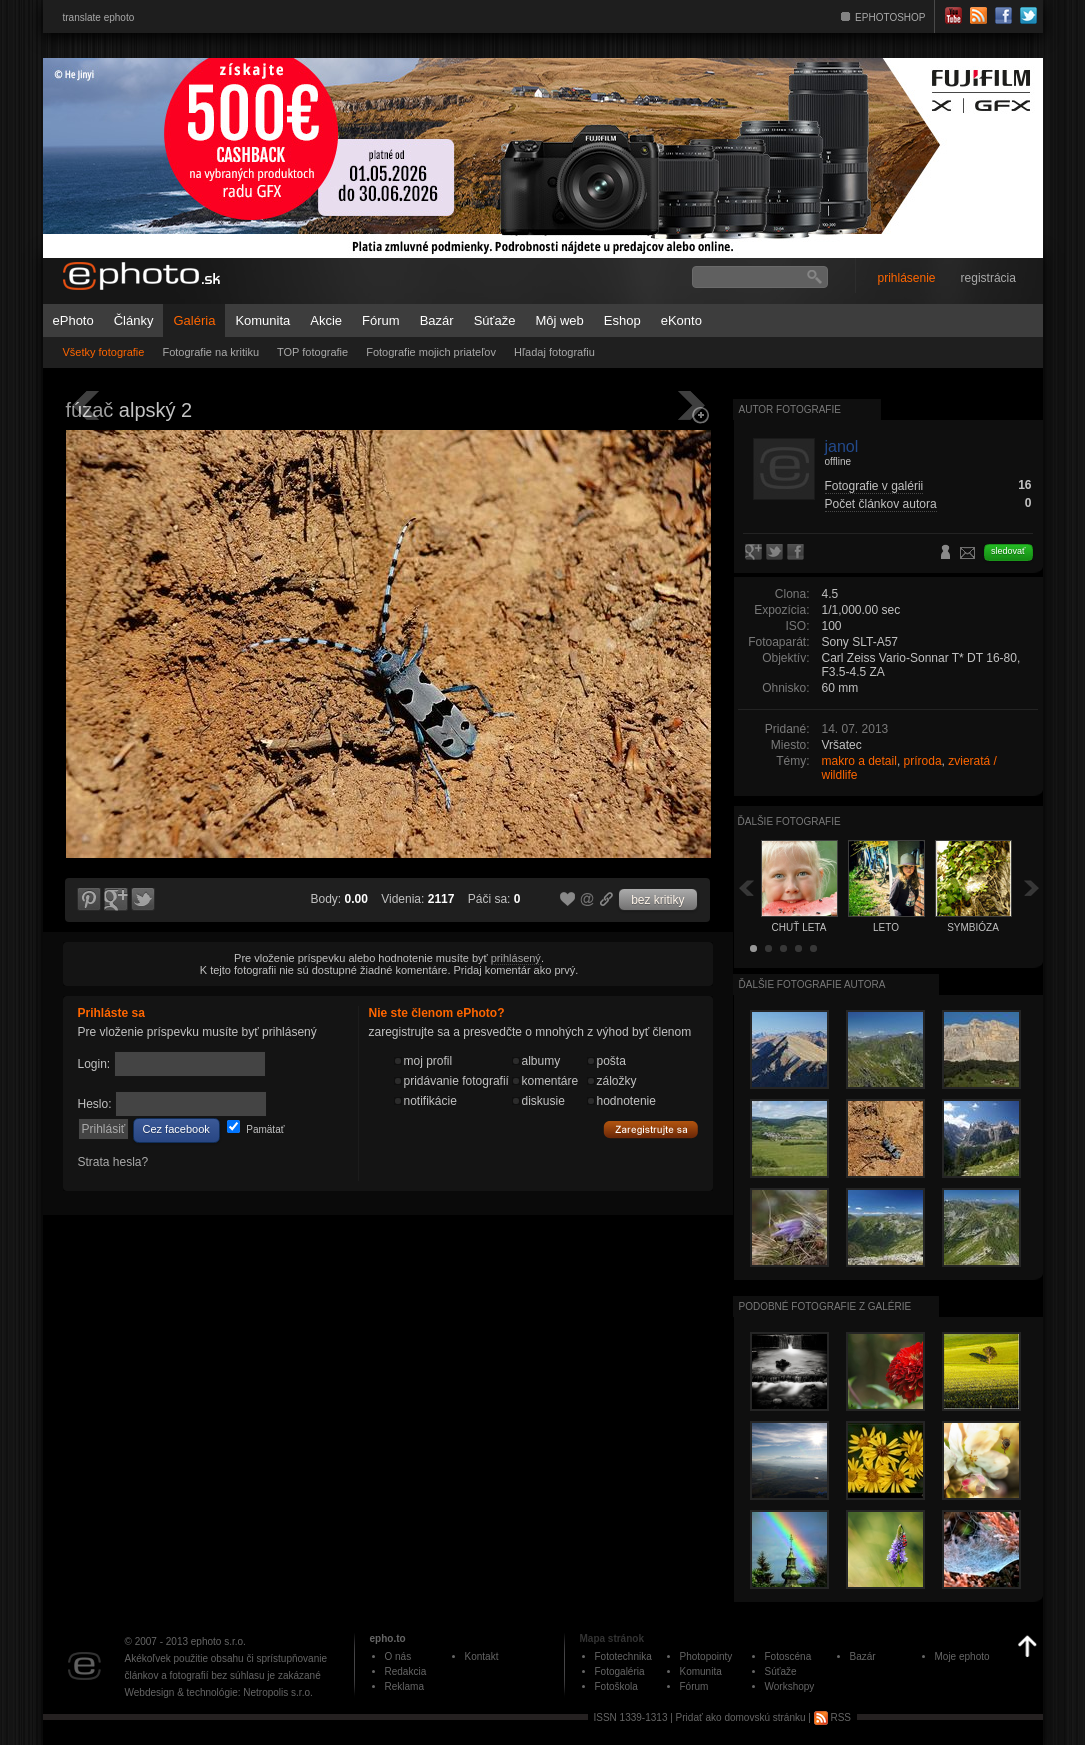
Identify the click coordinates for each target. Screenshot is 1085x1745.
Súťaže (495, 320)
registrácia (988, 278)
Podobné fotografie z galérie (825, 1306)
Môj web (559, 320)
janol (842, 446)
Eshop (622, 320)
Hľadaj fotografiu (554, 352)
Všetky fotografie (104, 352)
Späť (746, 887)
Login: (94, 1064)
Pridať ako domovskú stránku (741, 1717)
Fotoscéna (788, 1656)
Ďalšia (1032, 887)
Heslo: (95, 1104)
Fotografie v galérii (874, 486)
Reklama (404, 1686)
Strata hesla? (113, 1162)
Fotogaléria (620, 1671)
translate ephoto (99, 17)
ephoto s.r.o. (218, 1641)
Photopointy (706, 1656)
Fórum (381, 320)
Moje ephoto (962, 1656)
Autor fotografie (790, 409)
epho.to (388, 1638)
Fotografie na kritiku (210, 352)
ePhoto (73, 320)
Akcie (326, 320)
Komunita (262, 320)
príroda (923, 761)
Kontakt (482, 1656)
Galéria (194, 320)
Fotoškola (616, 1686)
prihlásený (516, 958)
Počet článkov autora (881, 504)
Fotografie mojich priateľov (431, 352)
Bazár (437, 320)
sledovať (1008, 551)
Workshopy (790, 1686)
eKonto (681, 320)
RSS (832, 1717)
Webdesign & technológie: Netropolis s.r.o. (219, 1692)
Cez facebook (176, 1129)
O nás (398, 1656)
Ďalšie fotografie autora (812, 984)
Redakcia (406, 1671)
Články (134, 320)
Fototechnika (623, 1656)
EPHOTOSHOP (890, 17)
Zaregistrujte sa (651, 1130)
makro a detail (859, 761)
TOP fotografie (312, 352)
